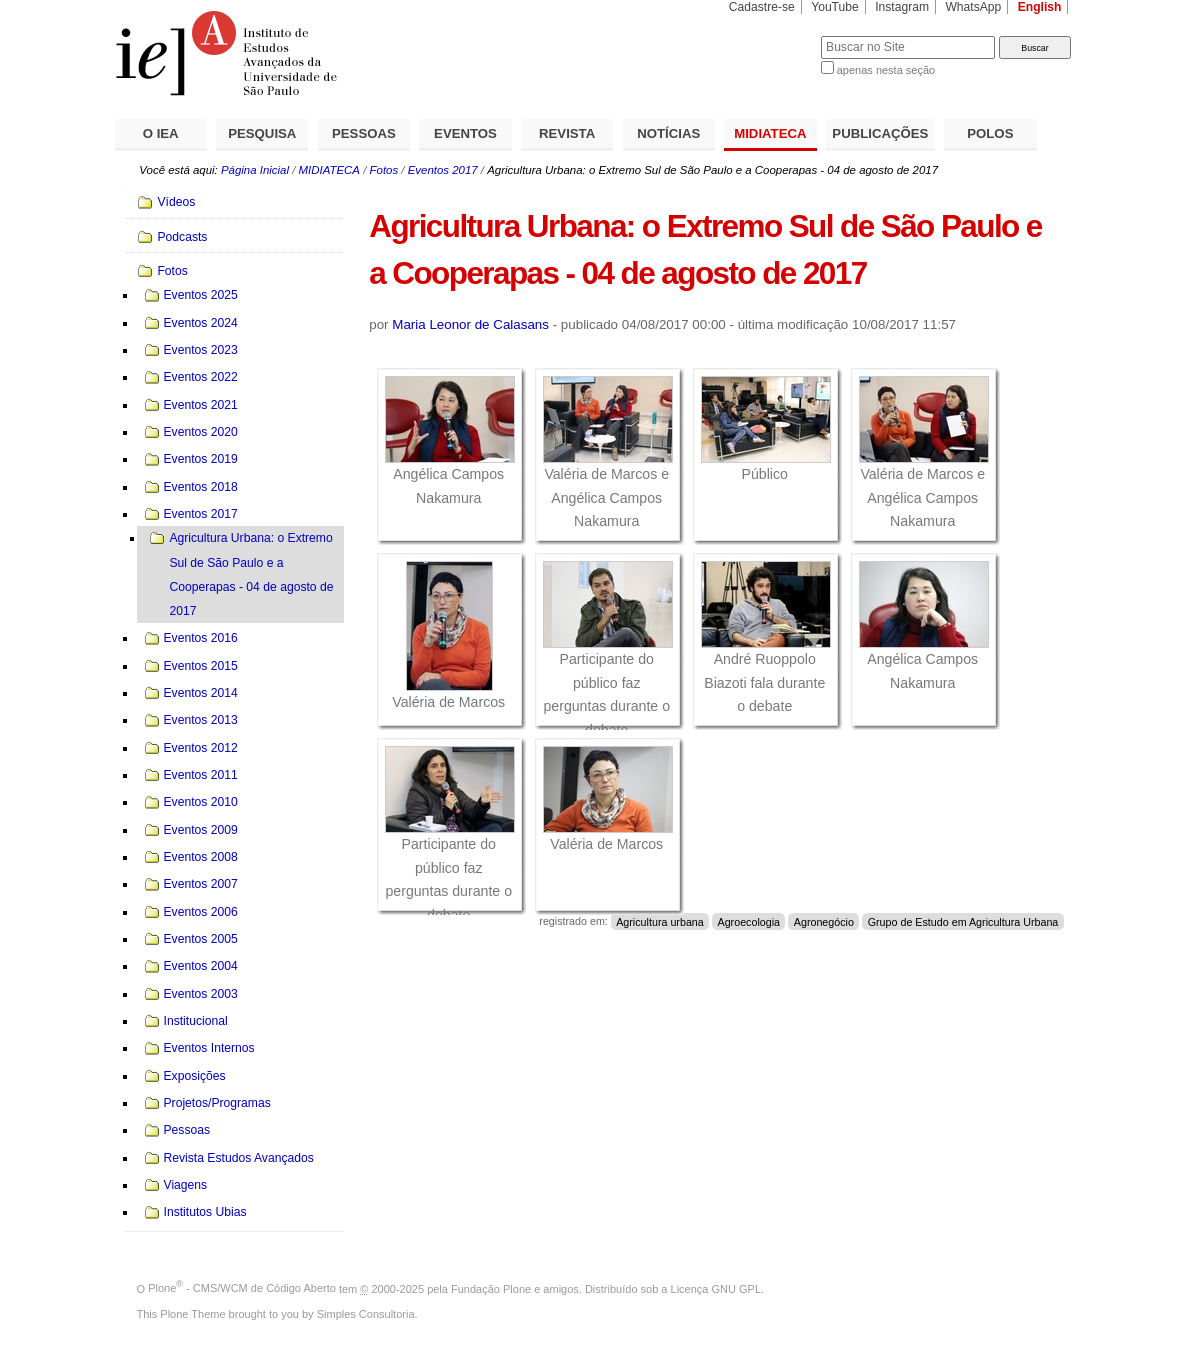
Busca (772, 35)
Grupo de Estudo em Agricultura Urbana (963, 921)
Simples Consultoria (366, 1314)
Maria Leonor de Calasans (470, 324)
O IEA (161, 133)
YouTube (835, 7)
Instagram (902, 7)
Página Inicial (255, 170)
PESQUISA (262, 133)
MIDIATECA (770, 133)
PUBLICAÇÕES (880, 133)
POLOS (990, 133)
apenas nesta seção (886, 70)
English (1040, 7)
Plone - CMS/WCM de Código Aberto (242, 1288)
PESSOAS (364, 133)
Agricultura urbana (660, 921)
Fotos (384, 170)
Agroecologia (748, 921)
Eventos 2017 (443, 170)
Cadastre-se (762, 7)
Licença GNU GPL (716, 1288)
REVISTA (567, 133)
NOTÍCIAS (668, 133)
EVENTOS (465, 133)
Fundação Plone (491, 1288)
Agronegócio (824, 921)
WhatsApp (973, 7)
